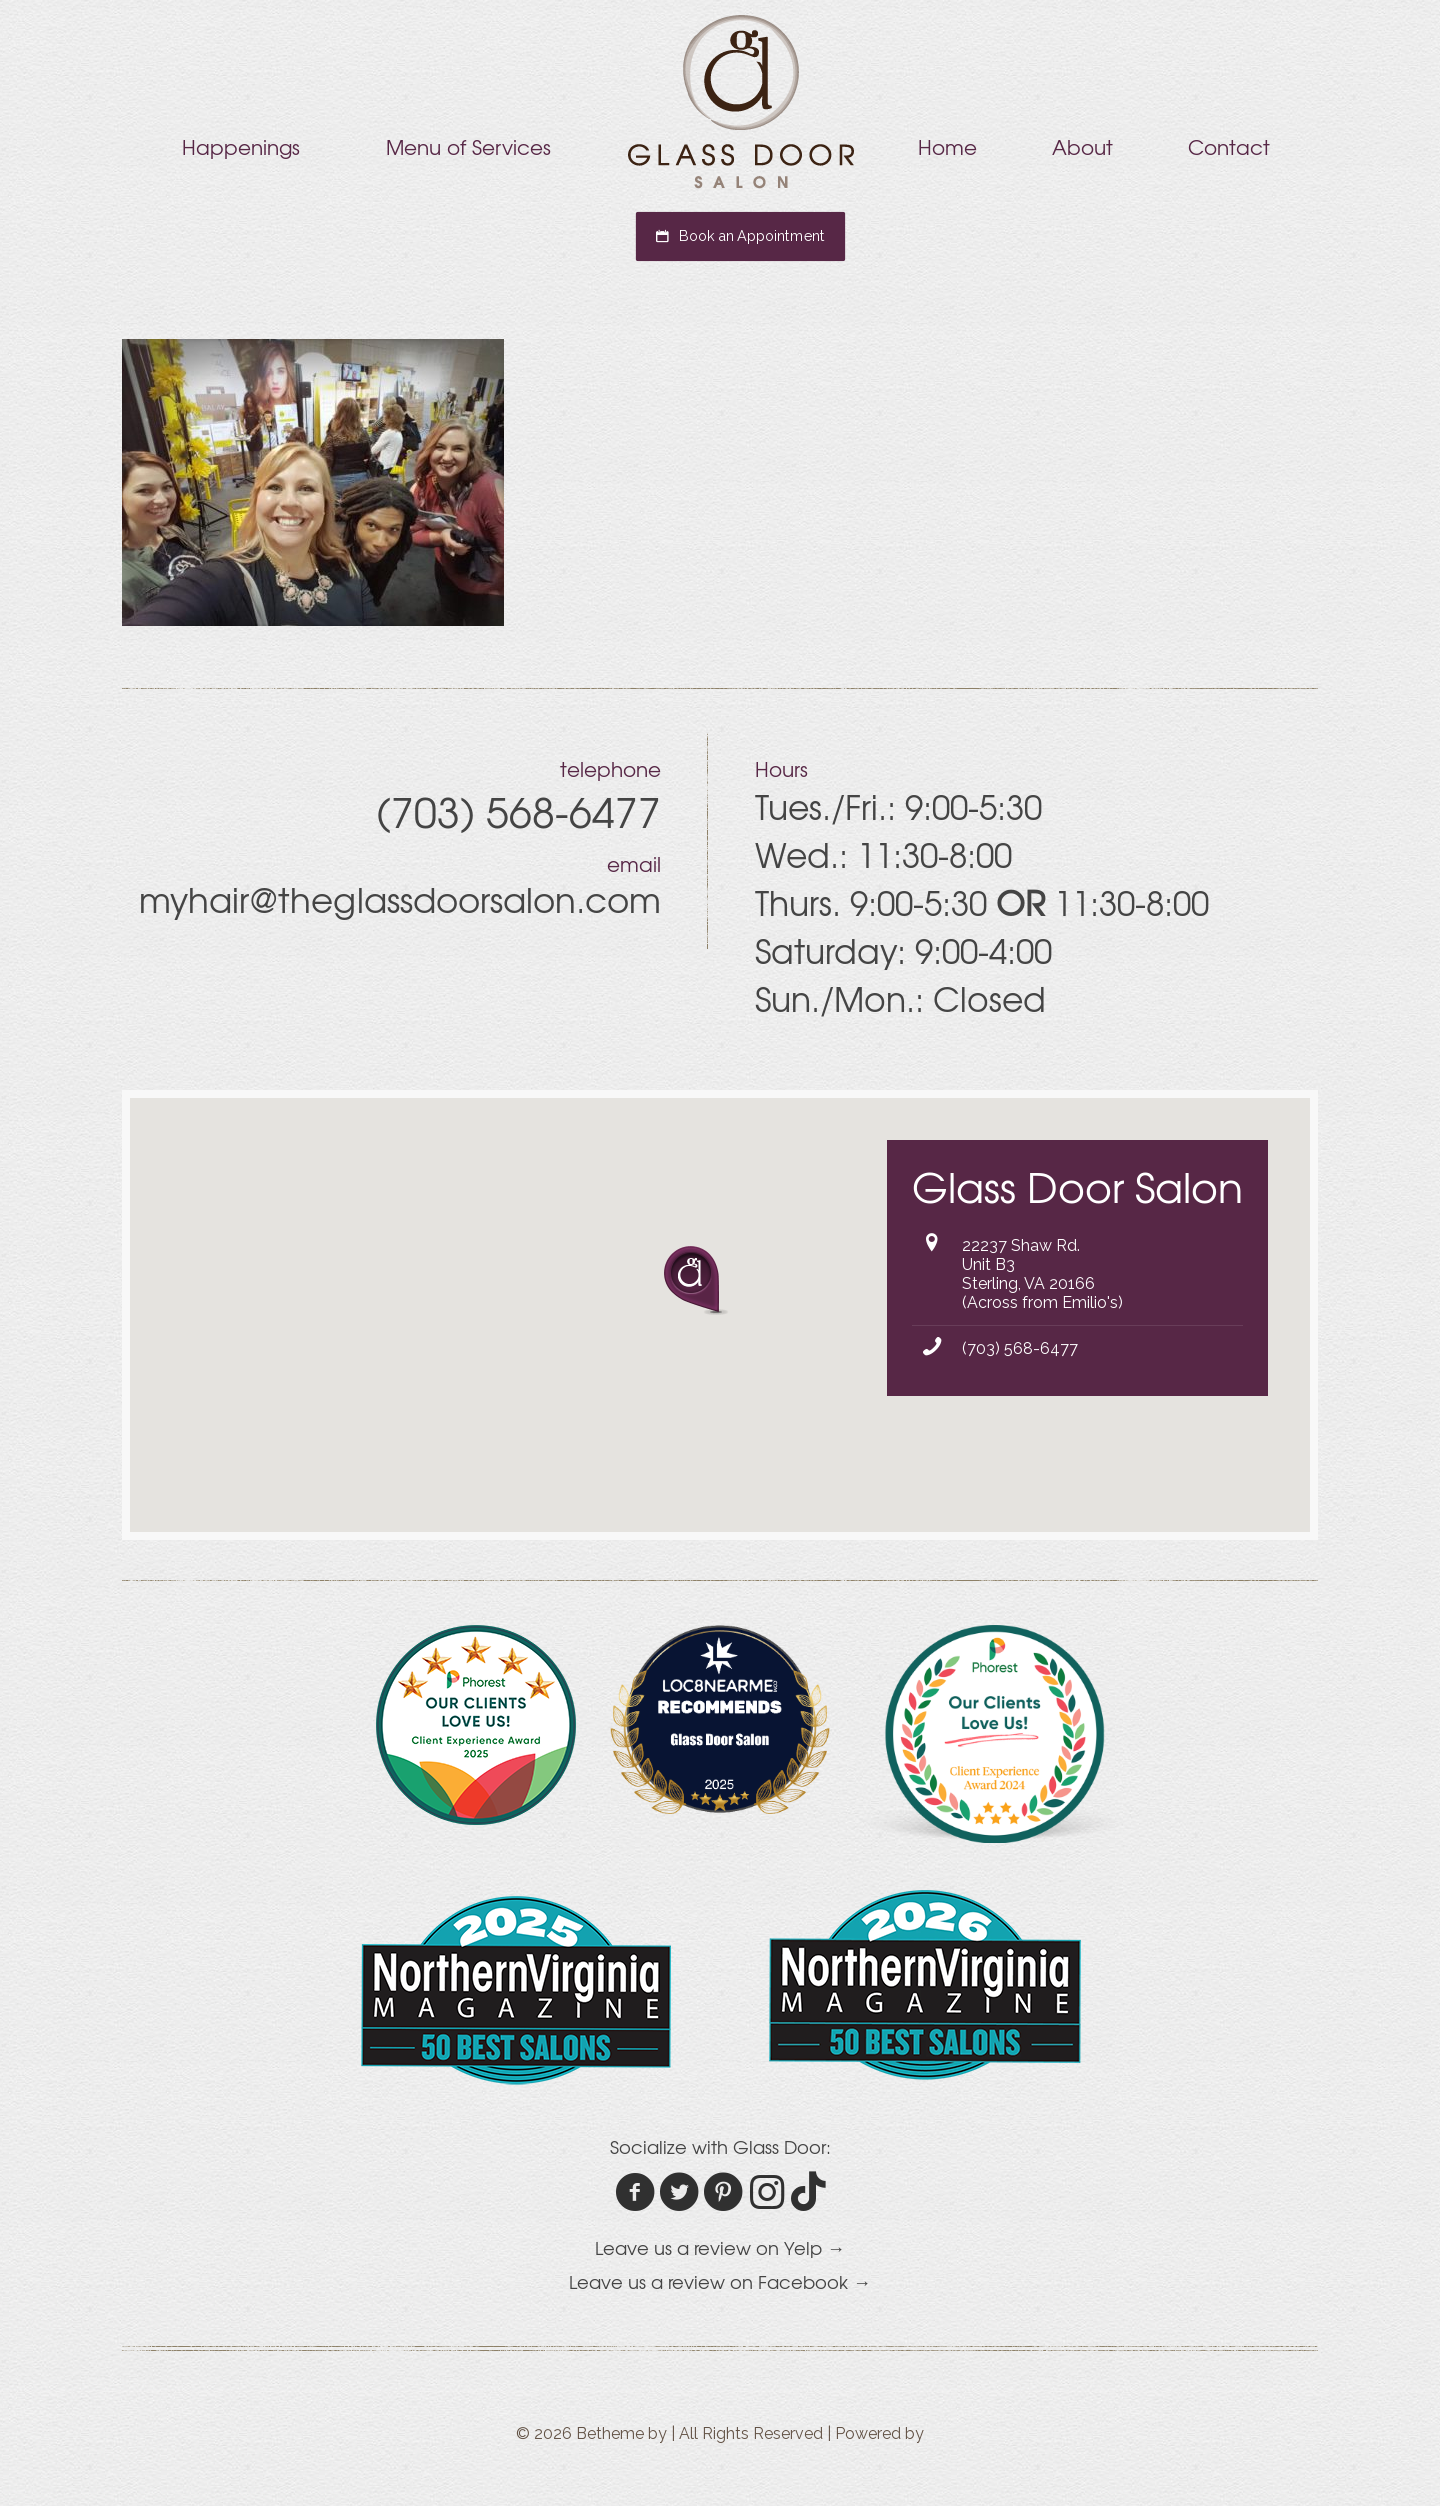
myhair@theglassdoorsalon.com (400, 899)
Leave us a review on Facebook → (720, 2281)
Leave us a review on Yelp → (720, 2247)
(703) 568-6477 (1020, 1348)
